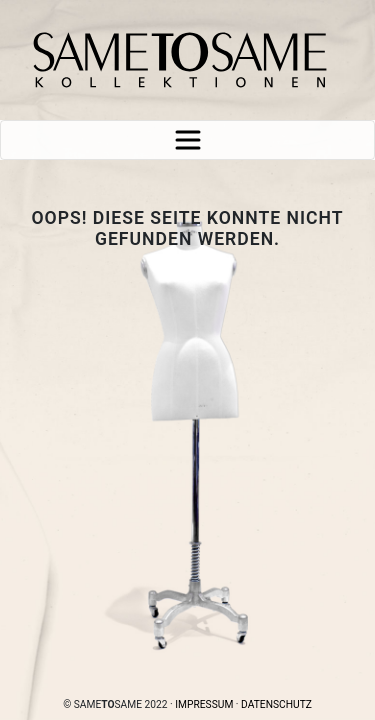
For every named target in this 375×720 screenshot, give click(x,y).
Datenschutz (276, 704)
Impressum (204, 704)
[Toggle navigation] (187, 140)
